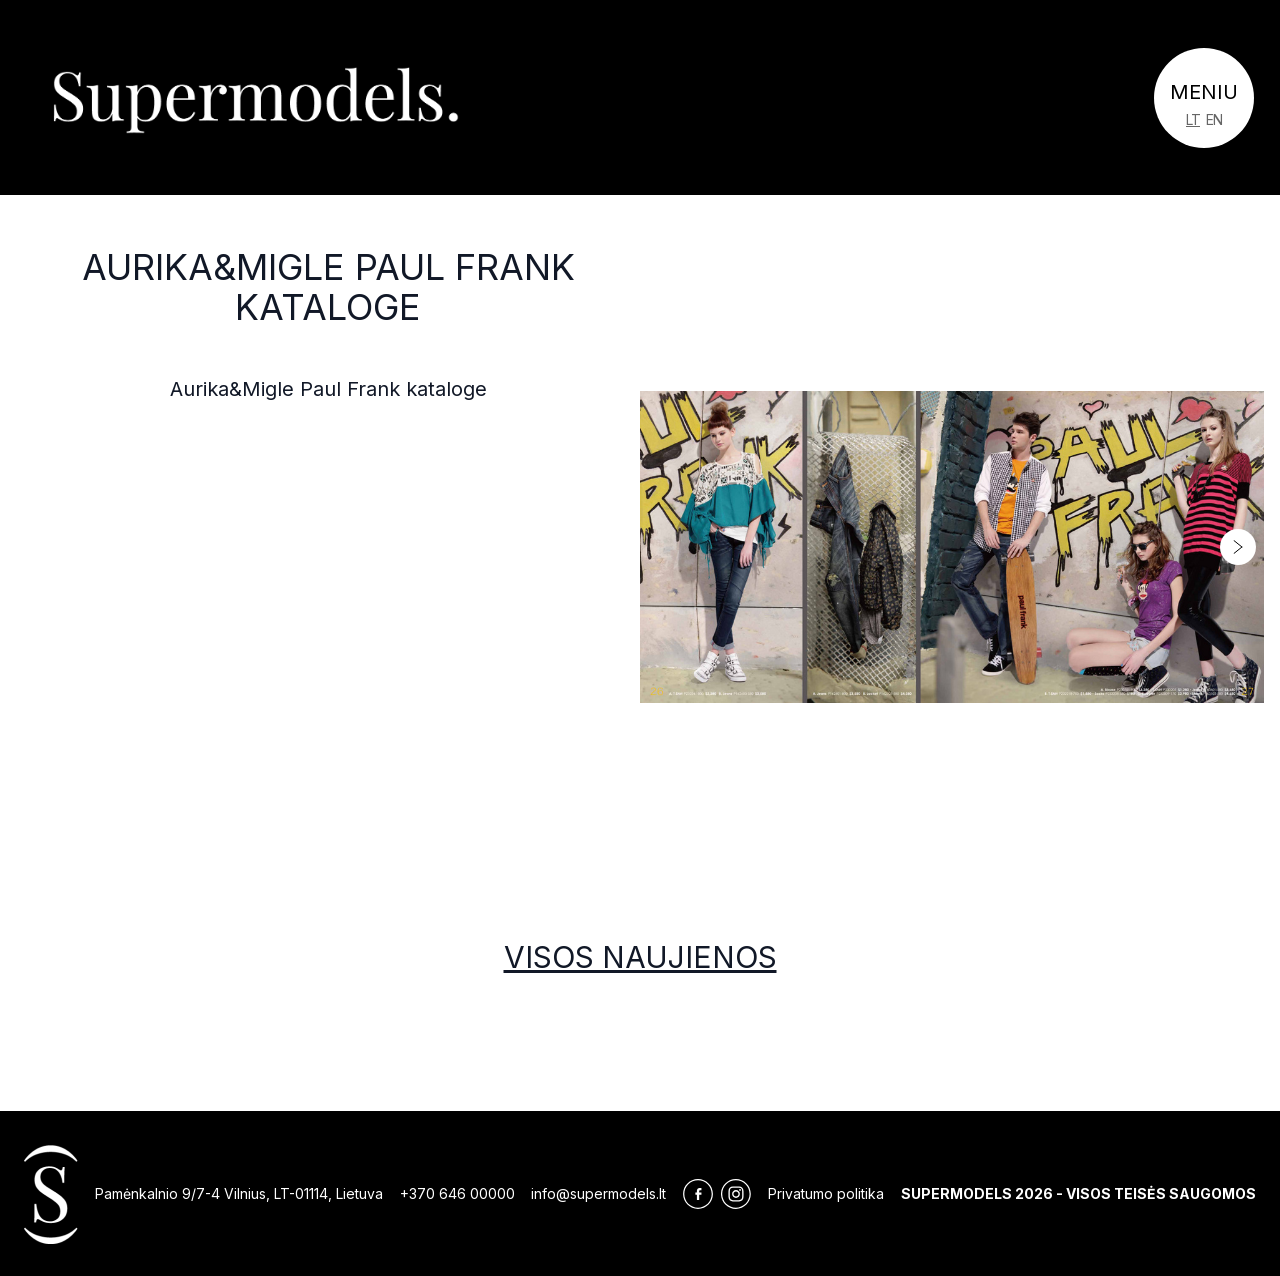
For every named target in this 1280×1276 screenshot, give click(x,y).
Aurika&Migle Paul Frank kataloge (328, 287)
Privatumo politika (826, 1193)
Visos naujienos (640, 957)
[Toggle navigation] (1204, 98)
